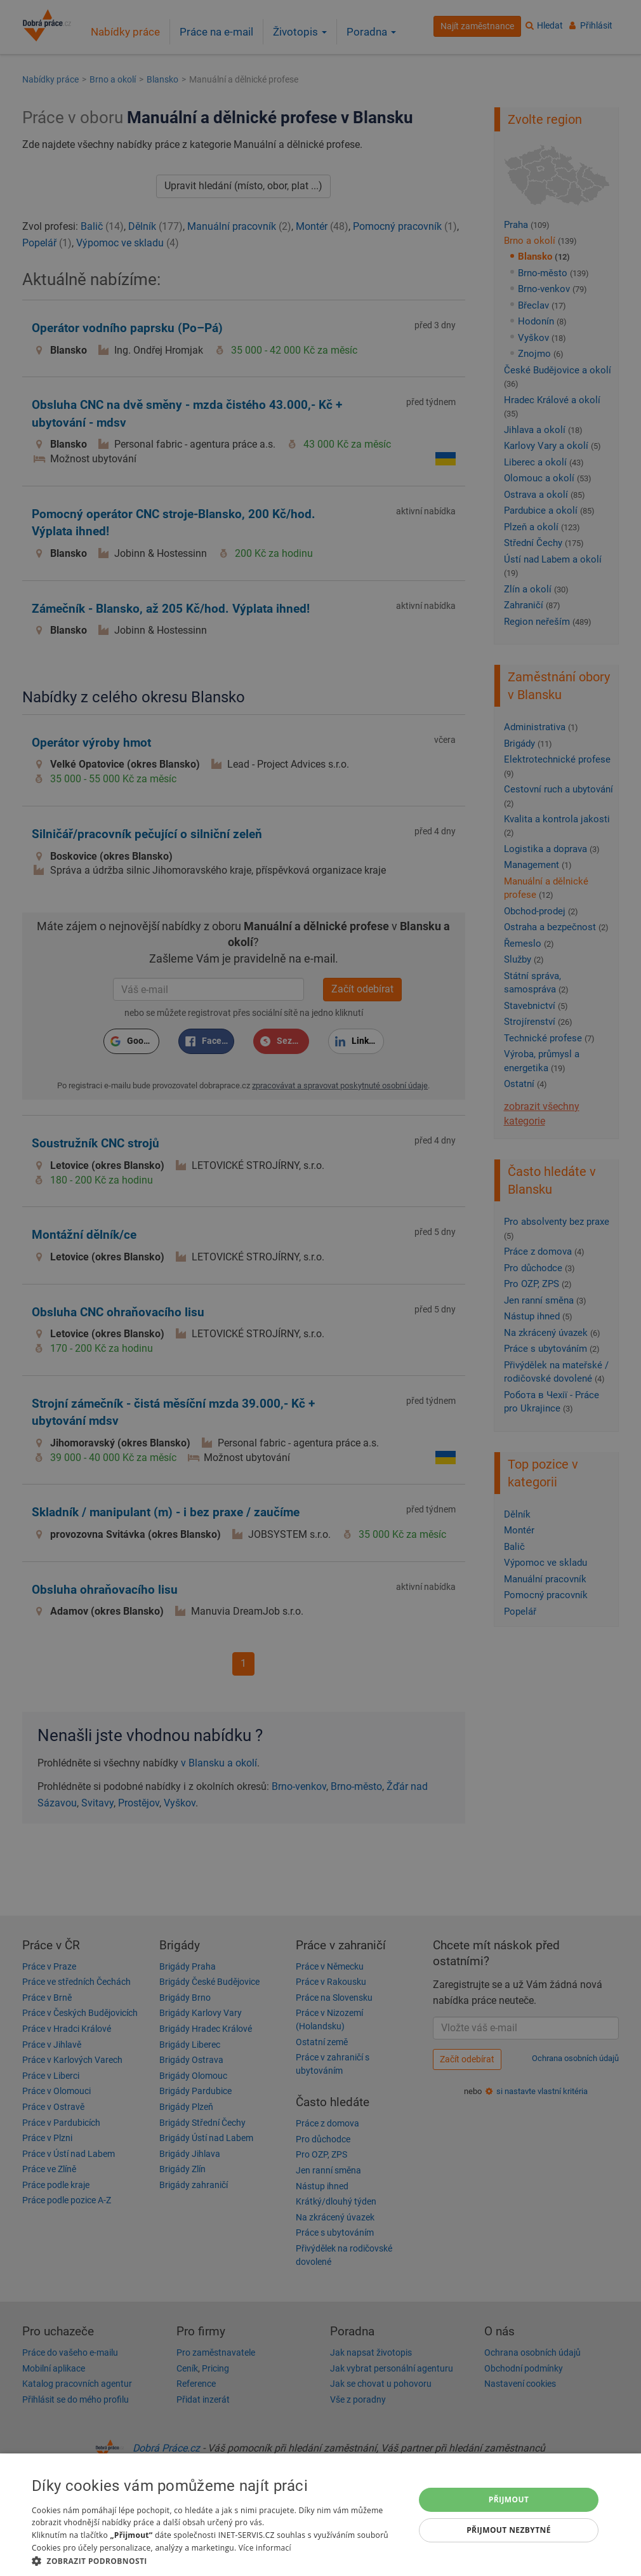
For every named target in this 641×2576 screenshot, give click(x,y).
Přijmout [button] (509, 2499)
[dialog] (320, 2514)
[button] (217, 2560)
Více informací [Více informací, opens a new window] (265, 2547)
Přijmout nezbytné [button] (508, 2530)
